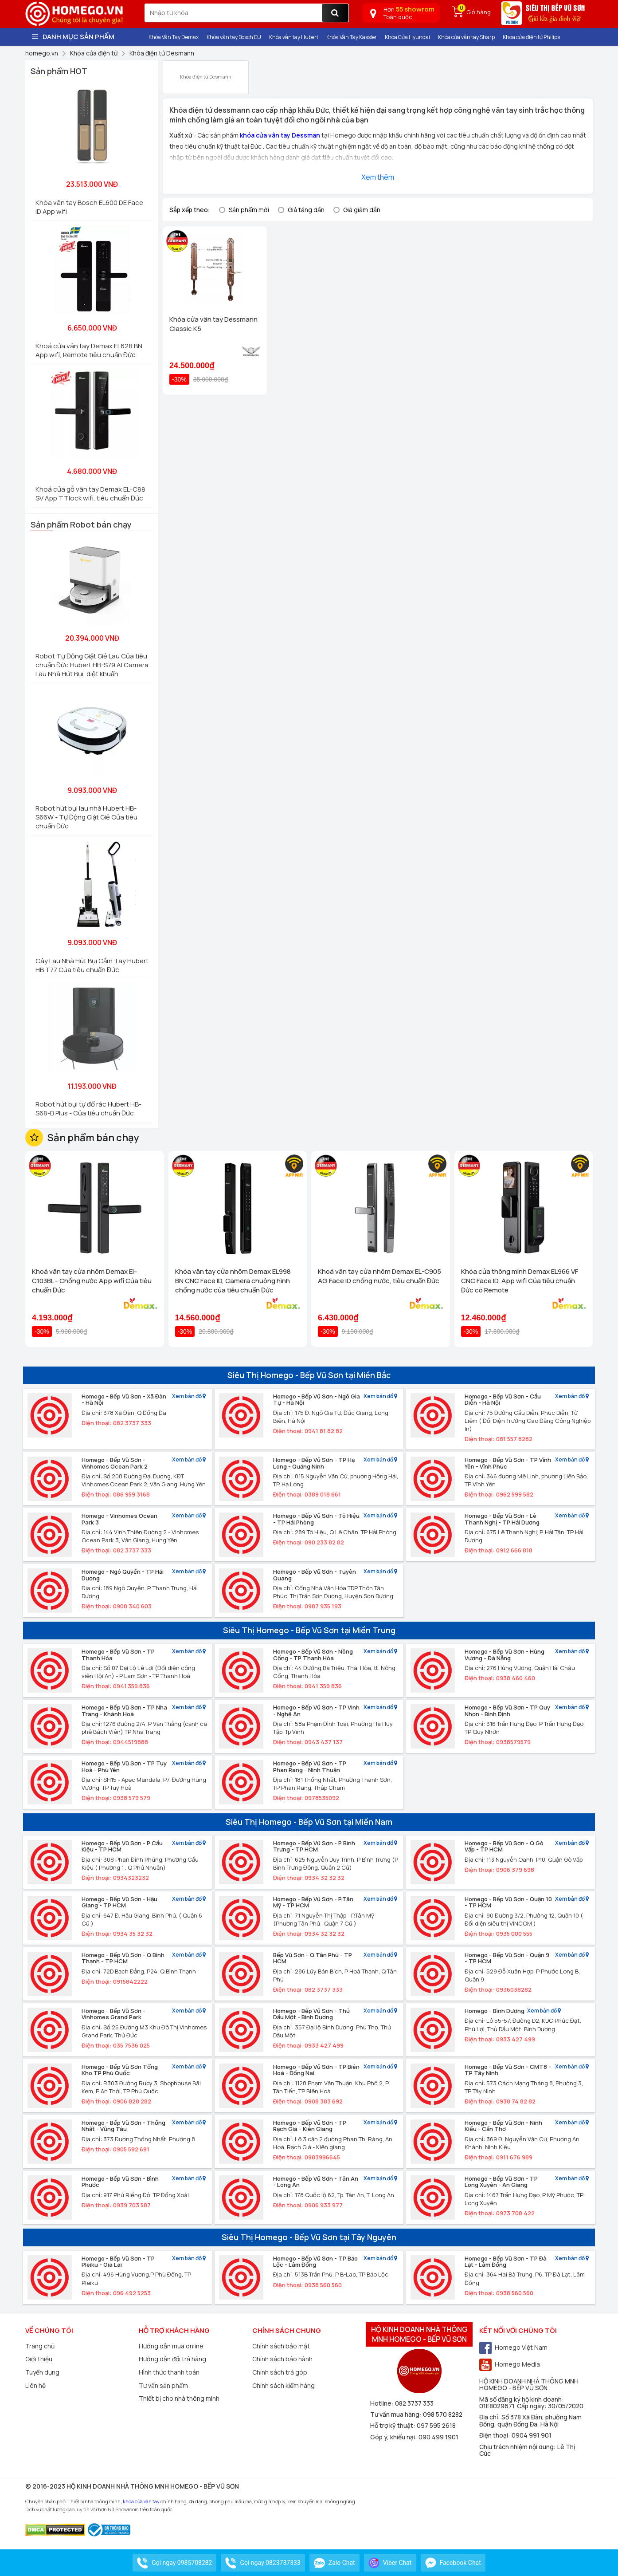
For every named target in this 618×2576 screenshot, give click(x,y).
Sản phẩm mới (249, 209)
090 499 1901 (438, 2437)
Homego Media (509, 2364)
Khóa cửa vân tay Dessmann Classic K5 (213, 324)
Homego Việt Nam (513, 2347)
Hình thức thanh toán (169, 2372)
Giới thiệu (38, 2359)
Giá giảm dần (361, 209)
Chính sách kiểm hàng (283, 2385)
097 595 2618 (436, 2425)
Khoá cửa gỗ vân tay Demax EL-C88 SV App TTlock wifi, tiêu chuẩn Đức (90, 493)
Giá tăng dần (306, 209)
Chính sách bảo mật (281, 2346)
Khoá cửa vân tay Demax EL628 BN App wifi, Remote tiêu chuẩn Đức (88, 350)
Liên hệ (35, 2385)
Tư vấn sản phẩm (163, 2385)
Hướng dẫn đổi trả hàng (172, 2359)
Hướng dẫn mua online (171, 2346)
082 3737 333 (414, 2403)
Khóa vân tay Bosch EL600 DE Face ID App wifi (89, 207)
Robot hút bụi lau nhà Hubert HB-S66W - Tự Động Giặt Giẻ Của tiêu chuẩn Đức (86, 817)
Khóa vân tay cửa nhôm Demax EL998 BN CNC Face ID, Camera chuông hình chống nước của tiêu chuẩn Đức (233, 1281)
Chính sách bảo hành (282, 2359)
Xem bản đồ (189, 1396)
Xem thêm (377, 177)
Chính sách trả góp (279, 2372)
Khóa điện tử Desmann (205, 72)
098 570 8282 (442, 2414)
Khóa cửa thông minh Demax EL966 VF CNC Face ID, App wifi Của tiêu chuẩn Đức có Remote (519, 1281)
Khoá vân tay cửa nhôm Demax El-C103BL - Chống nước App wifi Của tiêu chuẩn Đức (92, 1281)
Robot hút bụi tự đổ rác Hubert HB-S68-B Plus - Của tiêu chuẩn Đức (88, 1108)
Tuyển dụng (42, 2372)
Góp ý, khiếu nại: (394, 2437)
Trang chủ (40, 2346)
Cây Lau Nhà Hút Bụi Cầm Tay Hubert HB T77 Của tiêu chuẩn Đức (92, 965)
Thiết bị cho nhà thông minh (179, 2398)
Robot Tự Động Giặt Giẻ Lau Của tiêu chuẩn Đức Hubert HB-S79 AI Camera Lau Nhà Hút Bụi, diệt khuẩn (92, 664)
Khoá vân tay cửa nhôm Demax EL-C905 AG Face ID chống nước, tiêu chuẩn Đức (379, 1276)
